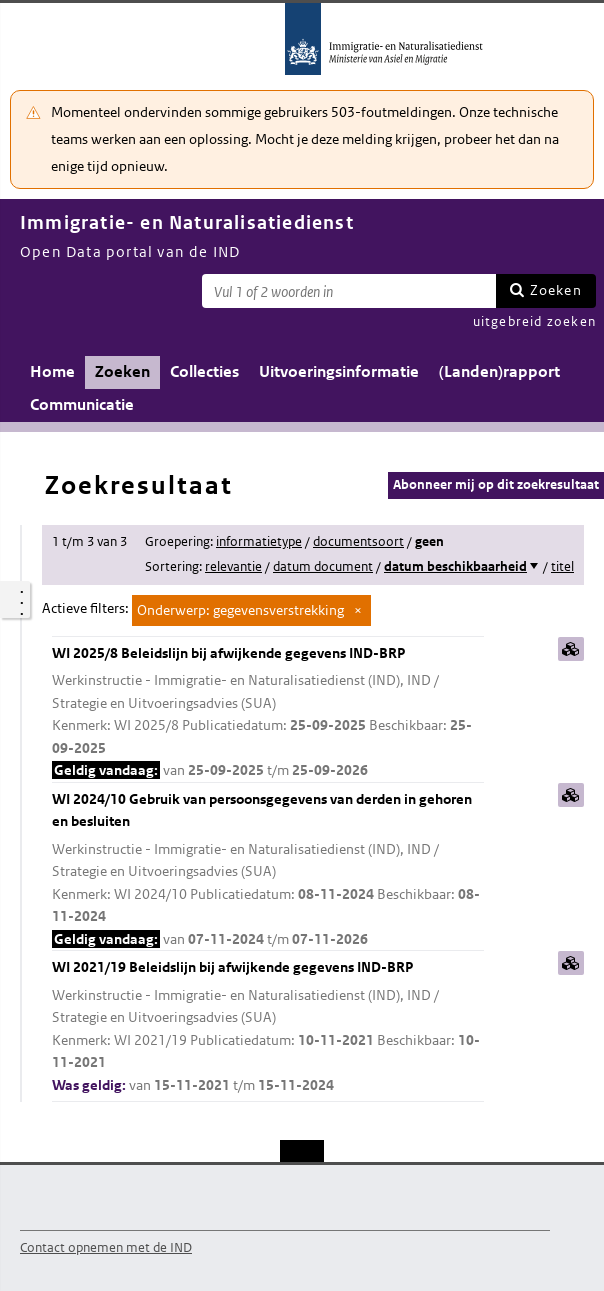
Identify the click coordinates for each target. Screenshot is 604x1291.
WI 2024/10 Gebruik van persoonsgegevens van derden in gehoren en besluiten (268, 870)
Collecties (204, 371)
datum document (323, 566)
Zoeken (556, 290)
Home (52, 371)
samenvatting (571, 649)
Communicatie (82, 404)
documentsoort (358, 541)
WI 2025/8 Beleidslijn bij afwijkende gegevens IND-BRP (268, 713)
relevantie (233, 566)
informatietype (259, 541)
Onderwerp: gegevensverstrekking (240, 610)
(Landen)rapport (499, 371)
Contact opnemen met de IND (106, 1247)
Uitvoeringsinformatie (339, 371)
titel (562, 566)
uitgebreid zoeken (534, 321)
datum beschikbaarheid (455, 566)
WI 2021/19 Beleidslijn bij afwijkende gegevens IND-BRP (268, 1027)
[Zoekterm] (349, 291)
